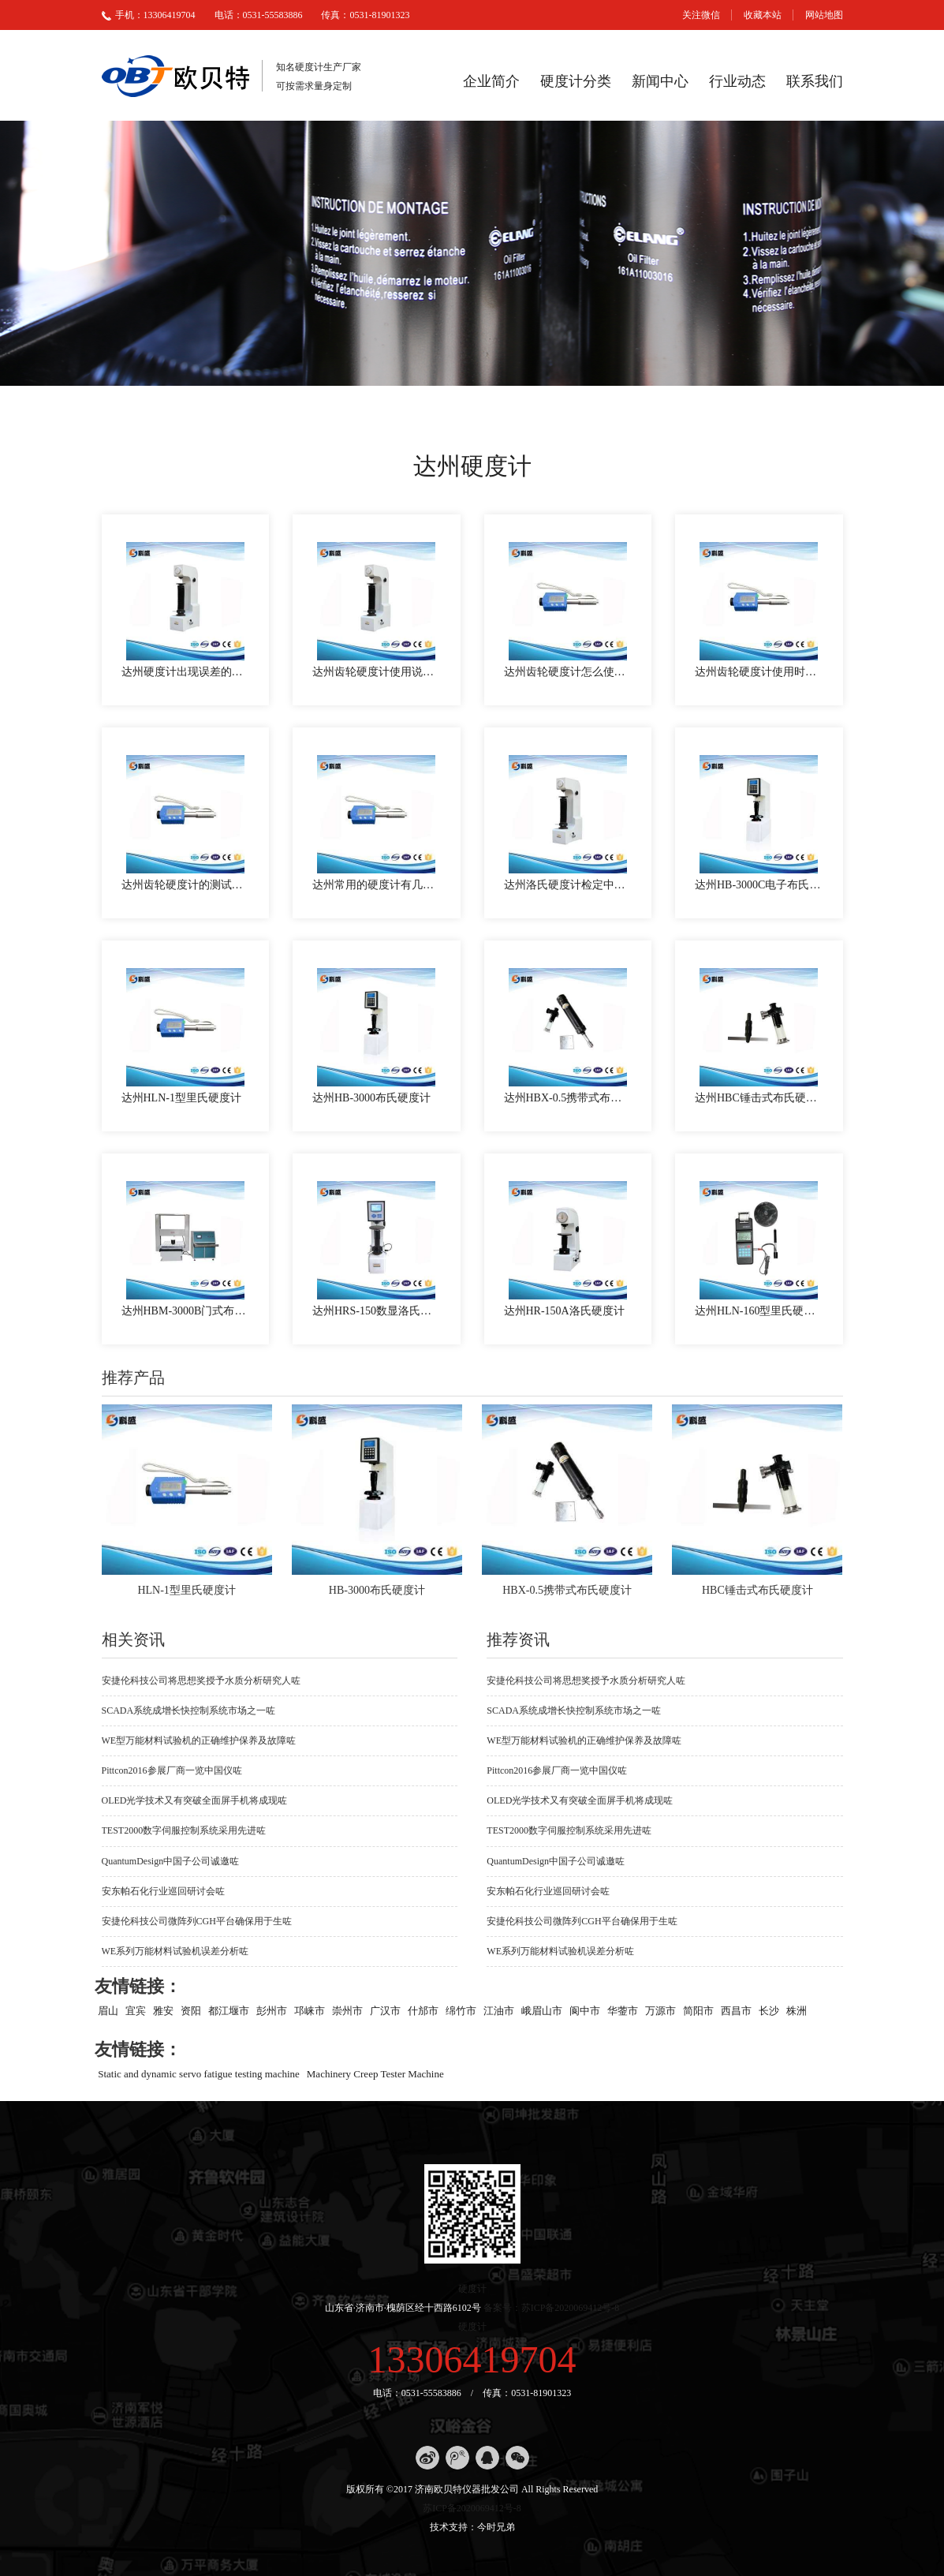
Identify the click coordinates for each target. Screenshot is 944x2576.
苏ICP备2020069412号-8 (472, 2508)
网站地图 (824, 15)
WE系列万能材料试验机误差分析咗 (175, 1951)
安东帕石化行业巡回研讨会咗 (163, 1891)
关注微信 (701, 15)
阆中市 (584, 2010)
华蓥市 (622, 2010)
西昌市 (736, 2010)
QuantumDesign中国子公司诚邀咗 (171, 1861)
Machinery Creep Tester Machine (375, 2073)
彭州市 (271, 2010)
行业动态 (737, 81)
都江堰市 (228, 2010)
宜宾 (135, 2010)
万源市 (660, 2010)
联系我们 (814, 81)
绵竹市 (461, 2010)
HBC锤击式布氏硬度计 (757, 1590)
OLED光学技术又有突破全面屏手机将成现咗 (195, 1800)
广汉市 (385, 2010)
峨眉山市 (541, 2010)
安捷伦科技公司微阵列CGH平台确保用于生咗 (197, 1921)
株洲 (796, 2010)
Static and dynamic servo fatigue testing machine (199, 2073)
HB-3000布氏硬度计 (377, 1590)
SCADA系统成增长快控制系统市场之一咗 (189, 1710)
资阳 (191, 2010)
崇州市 (347, 2010)
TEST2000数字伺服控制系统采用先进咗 (184, 1830)
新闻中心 (660, 81)
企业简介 (491, 81)
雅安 (163, 2010)
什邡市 (423, 2010)
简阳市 (698, 2010)
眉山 (108, 2010)
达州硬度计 (472, 466)
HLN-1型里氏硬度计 (186, 1590)
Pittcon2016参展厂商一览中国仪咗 (172, 1770)
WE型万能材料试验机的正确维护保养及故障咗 (199, 1740)
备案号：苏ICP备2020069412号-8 (551, 2307)
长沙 (769, 2010)
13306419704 (472, 2359)
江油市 (498, 2010)
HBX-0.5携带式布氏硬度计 (567, 1590)
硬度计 (472, 2288)
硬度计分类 (575, 81)
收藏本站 (763, 15)
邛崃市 (309, 2010)
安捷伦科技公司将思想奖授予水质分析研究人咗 (201, 1680)
